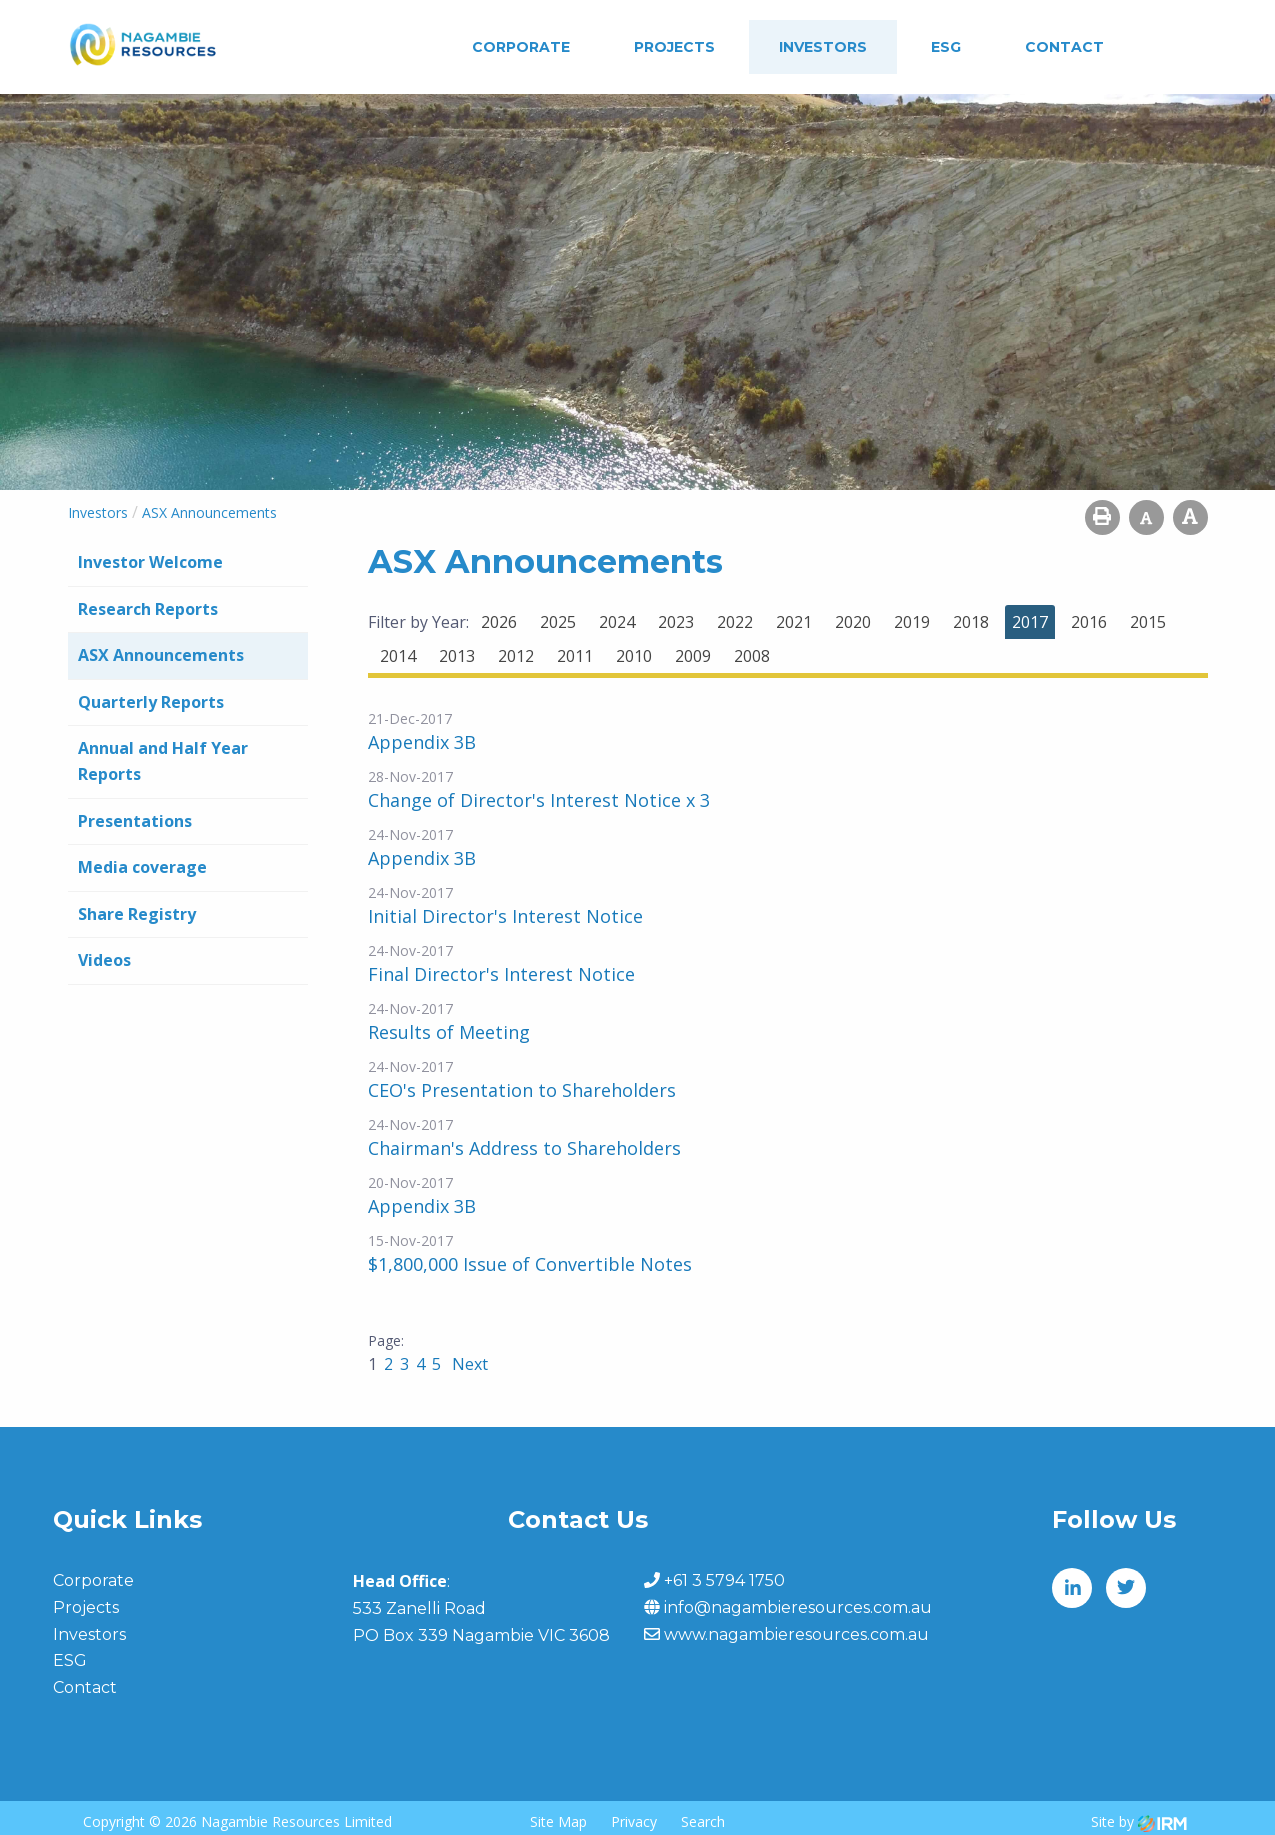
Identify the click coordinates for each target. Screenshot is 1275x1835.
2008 (752, 656)
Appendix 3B (422, 742)
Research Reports (148, 609)
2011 (575, 656)
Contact (1064, 47)
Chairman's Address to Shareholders (524, 1148)
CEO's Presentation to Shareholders (522, 1090)
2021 (794, 622)
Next (468, 1364)
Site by (1139, 1821)
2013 (457, 656)
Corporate (521, 47)
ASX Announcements (161, 655)
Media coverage (142, 867)
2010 (634, 656)
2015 (1148, 622)
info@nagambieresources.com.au (798, 1607)
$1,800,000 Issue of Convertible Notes (530, 1264)
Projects (674, 47)
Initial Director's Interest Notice (505, 916)
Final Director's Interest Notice (501, 974)
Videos (104, 960)
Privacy (634, 1821)
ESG (946, 47)
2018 (971, 622)
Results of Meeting (449, 1032)
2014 (398, 656)
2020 (853, 622)
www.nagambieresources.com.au (796, 1634)
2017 (1030, 622)
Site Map (558, 1821)
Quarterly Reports (151, 702)
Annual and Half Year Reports (163, 761)
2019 (912, 622)
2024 (617, 622)
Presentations (135, 821)
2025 (558, 622)
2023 (676, 622)
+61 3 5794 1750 (724, 1580)
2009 (693, 656)
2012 (516, 656)
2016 (1089, 622)
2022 (735, 622)
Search (703, 1821)
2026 (499, 622)
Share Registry (137, 914)
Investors (823, 47)
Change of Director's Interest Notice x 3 (539, 800)
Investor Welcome (150, 562)
